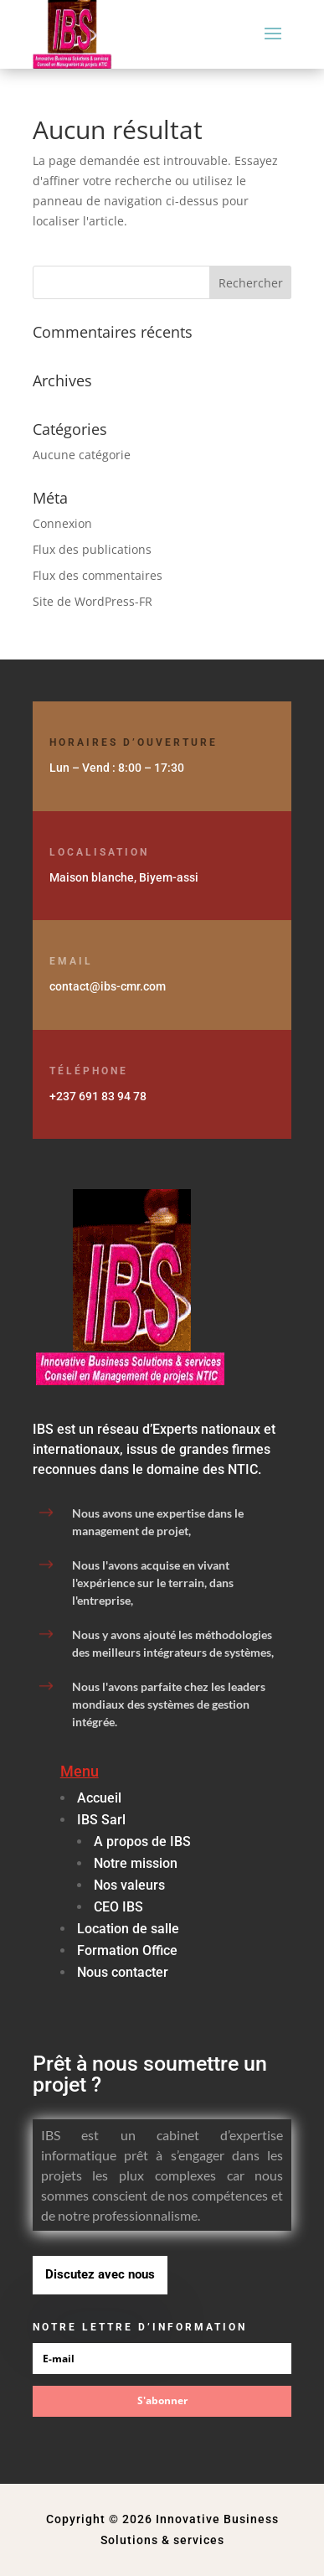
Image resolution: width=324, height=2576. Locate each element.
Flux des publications (92, 549)
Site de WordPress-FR (92, 601)
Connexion (62, 523)
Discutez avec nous (100, 2274)
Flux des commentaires (97, 575)
